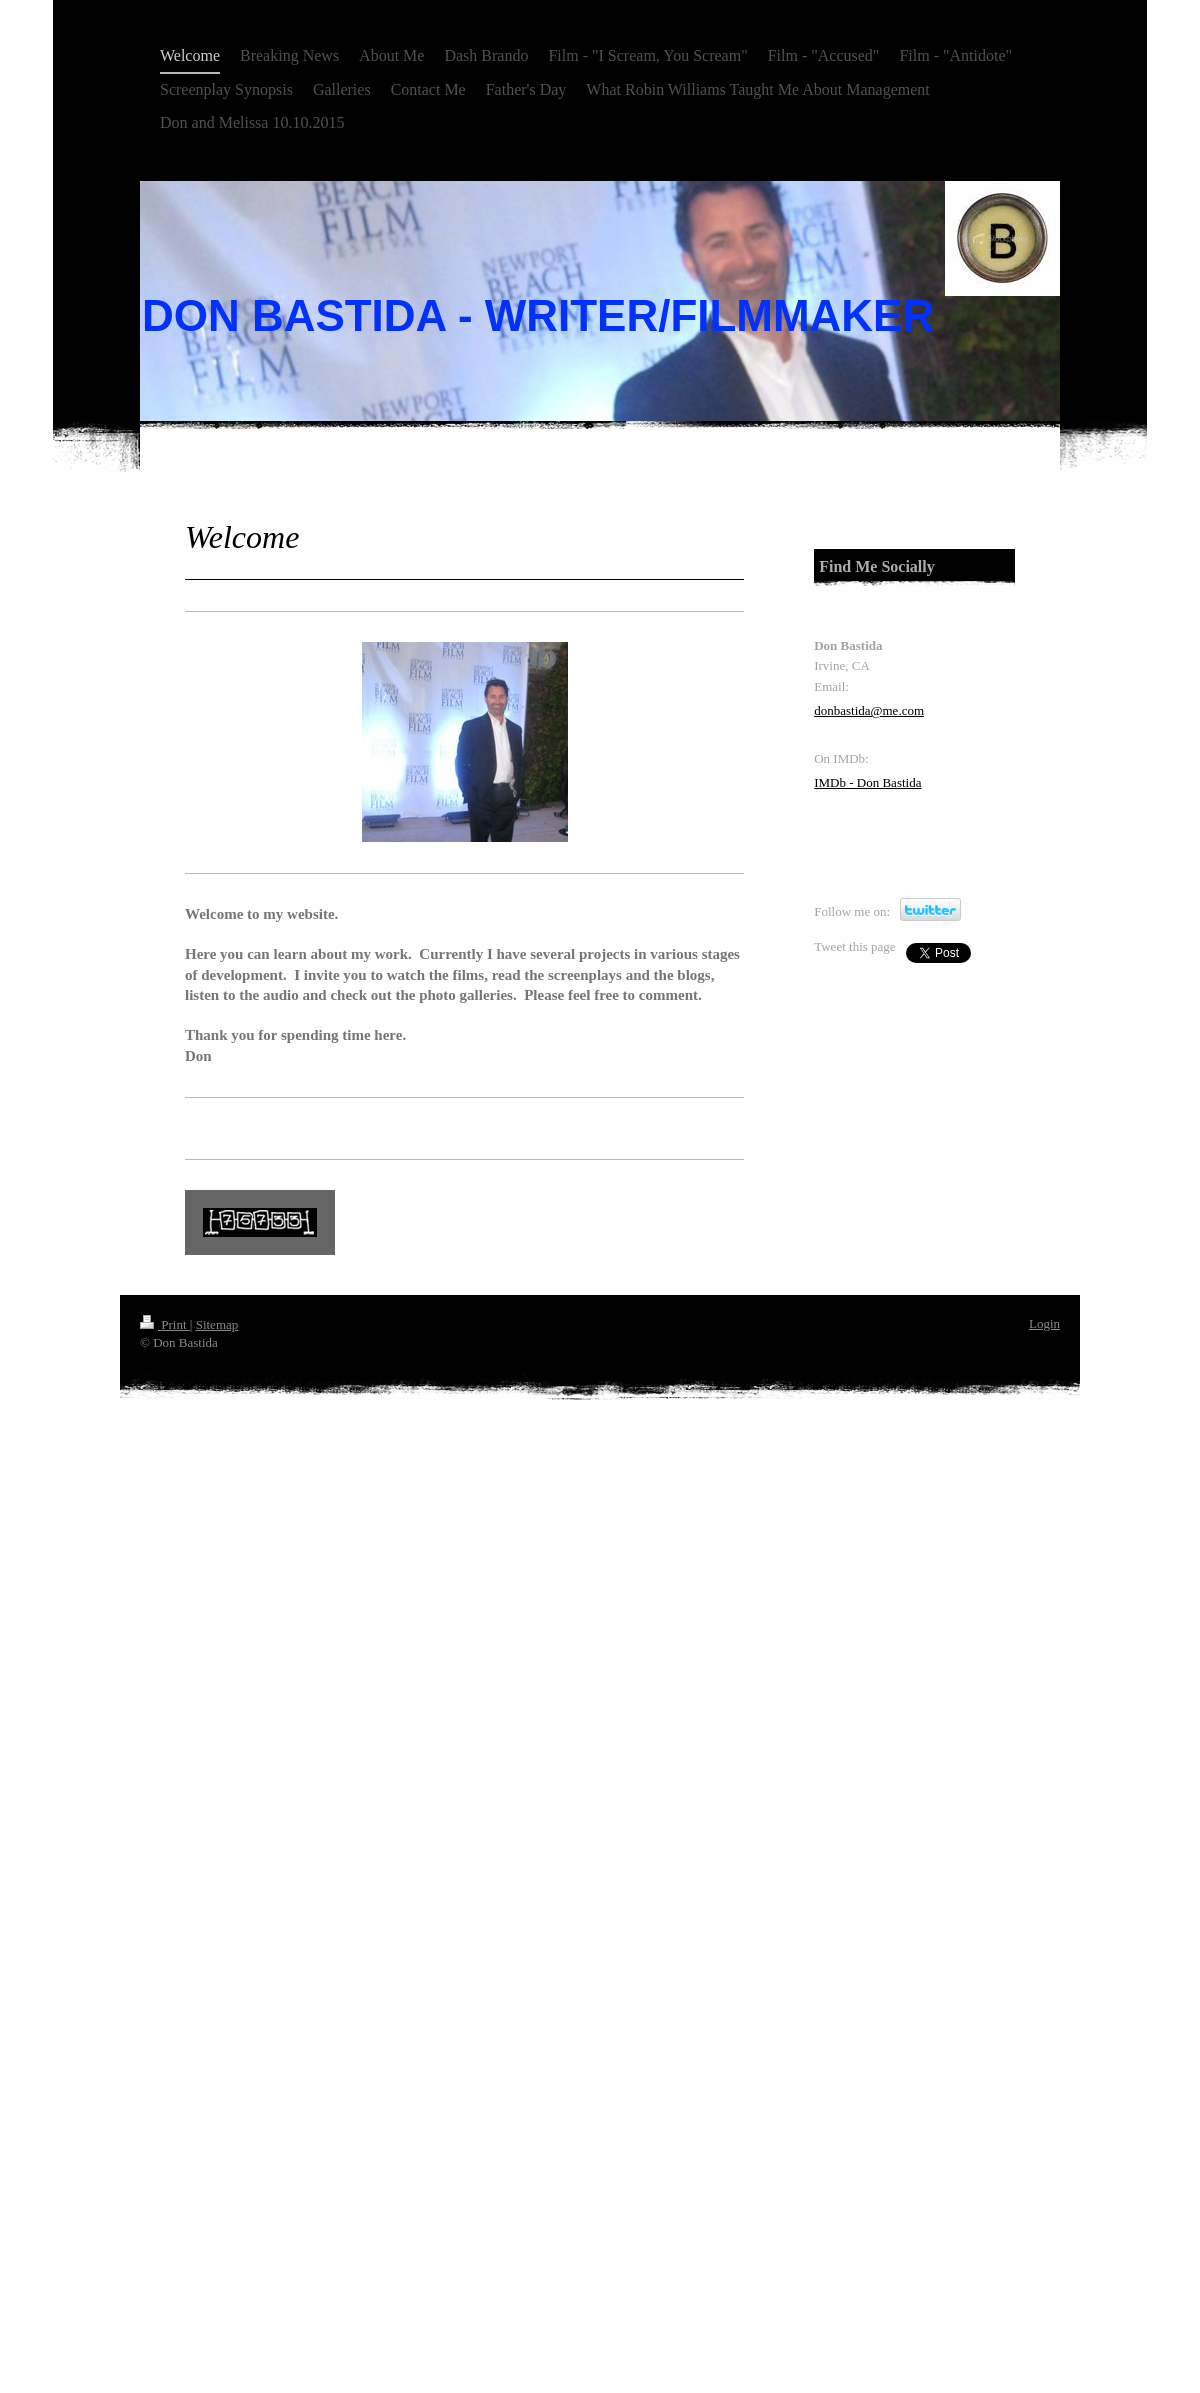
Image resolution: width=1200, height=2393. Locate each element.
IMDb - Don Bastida (867, 782)
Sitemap (217, 1324)
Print (165, 1324)
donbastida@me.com (869, 710)
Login (1044, 1323)
